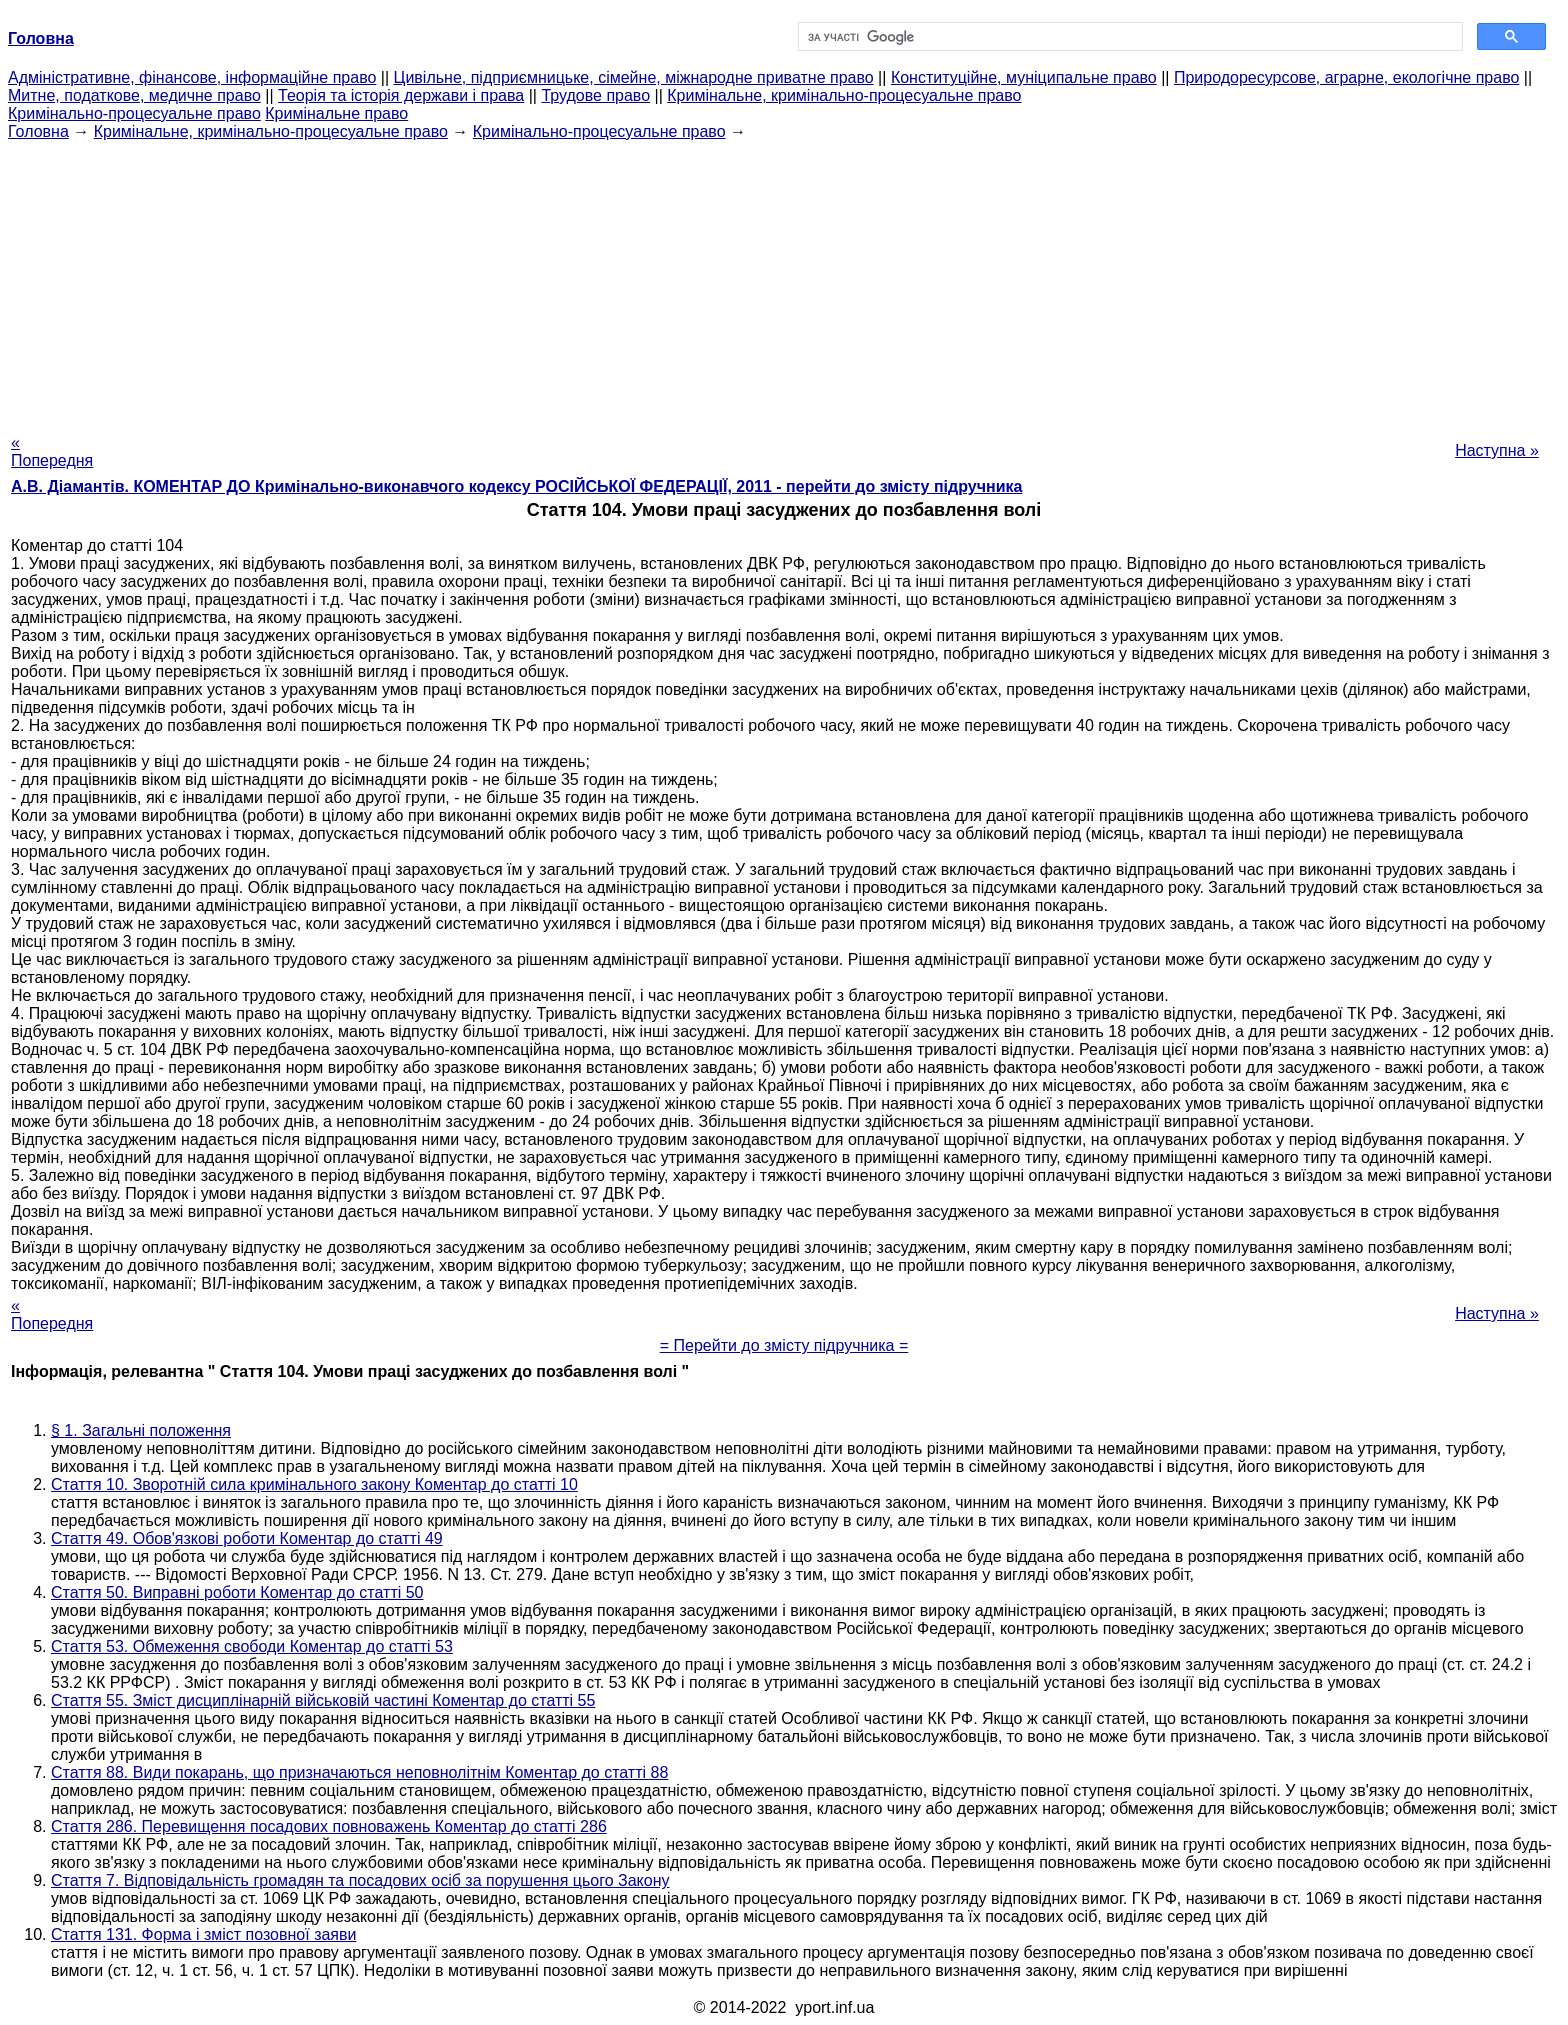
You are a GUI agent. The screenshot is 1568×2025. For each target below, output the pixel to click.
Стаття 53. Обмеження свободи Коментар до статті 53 (252, 1646)
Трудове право (595, 95)
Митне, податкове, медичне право (134, 95)
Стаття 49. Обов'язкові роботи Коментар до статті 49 (247, 1538)
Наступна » (1497, 450)
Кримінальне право (336, 113)
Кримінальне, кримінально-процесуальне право (844, 95)
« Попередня (52, 451)
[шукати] (1128, 37)
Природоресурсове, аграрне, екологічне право (1346, 77)
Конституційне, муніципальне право (1024, 77)
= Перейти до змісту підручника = (784, 1345)
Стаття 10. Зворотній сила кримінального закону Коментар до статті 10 (314, 1484)
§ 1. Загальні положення (141, 1430)
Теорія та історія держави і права (401, 95)
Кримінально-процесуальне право (134, 113)
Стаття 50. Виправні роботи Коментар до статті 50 (237, 1592)
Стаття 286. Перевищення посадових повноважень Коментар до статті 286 (329, 1826)
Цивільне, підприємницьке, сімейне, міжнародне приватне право (634, 77)
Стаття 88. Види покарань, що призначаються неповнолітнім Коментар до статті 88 (359, 1772)
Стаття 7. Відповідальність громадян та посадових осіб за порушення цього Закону (360, 1880)
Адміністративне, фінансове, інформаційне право (192, 77)
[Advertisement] (784, 281)
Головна (38, 131)
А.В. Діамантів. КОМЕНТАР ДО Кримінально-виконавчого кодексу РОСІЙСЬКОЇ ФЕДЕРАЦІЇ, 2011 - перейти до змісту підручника (516, 486)
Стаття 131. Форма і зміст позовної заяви (203, 1934)
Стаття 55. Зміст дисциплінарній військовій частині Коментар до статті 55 (323, 1700)
